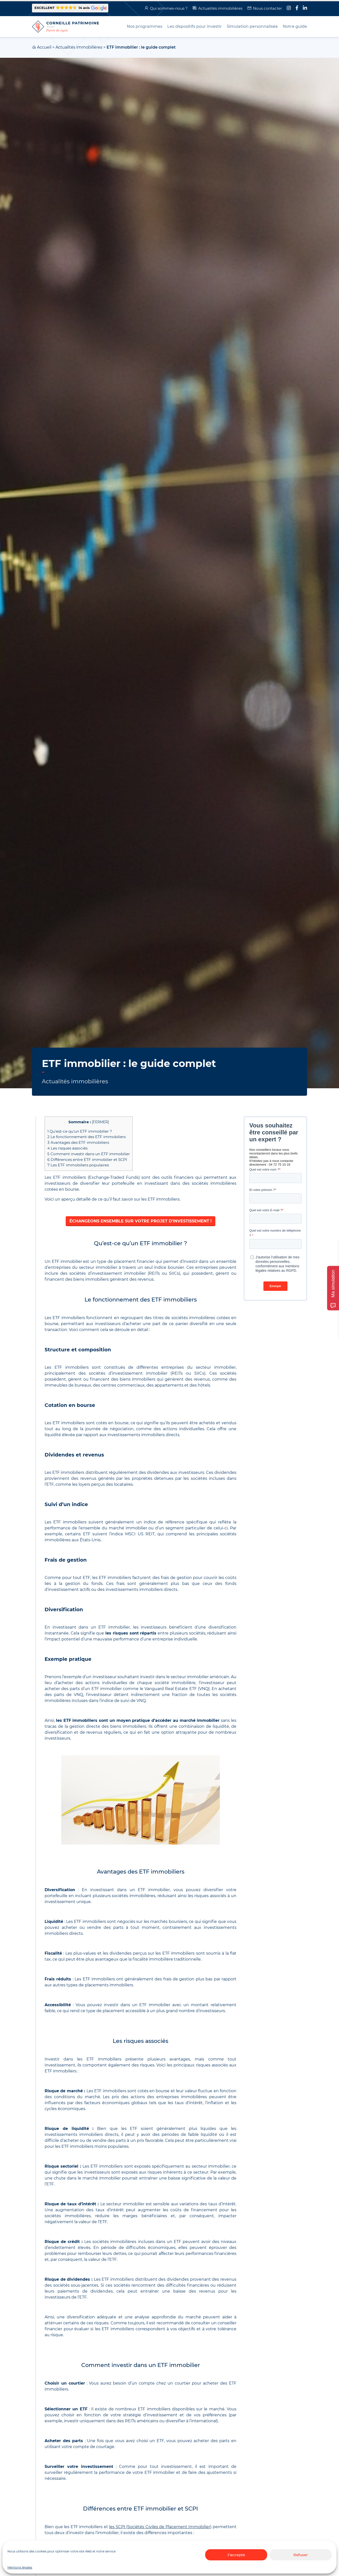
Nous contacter (267, 8)
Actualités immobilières (220, 8)
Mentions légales (19, 2567)
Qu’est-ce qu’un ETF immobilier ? (79, 1131)
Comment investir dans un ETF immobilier (88, 1154)
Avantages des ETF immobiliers (78, 1142)
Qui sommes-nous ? (169, 8)
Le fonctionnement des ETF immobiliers (86, 1136)
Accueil (44, 47)
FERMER (100, 1122)
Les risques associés (67, 1148)
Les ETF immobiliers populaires (78, 1165)
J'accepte (236, 2554)
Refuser (300, 2554)
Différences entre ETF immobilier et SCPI (87, 1159)
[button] (70, 8)
